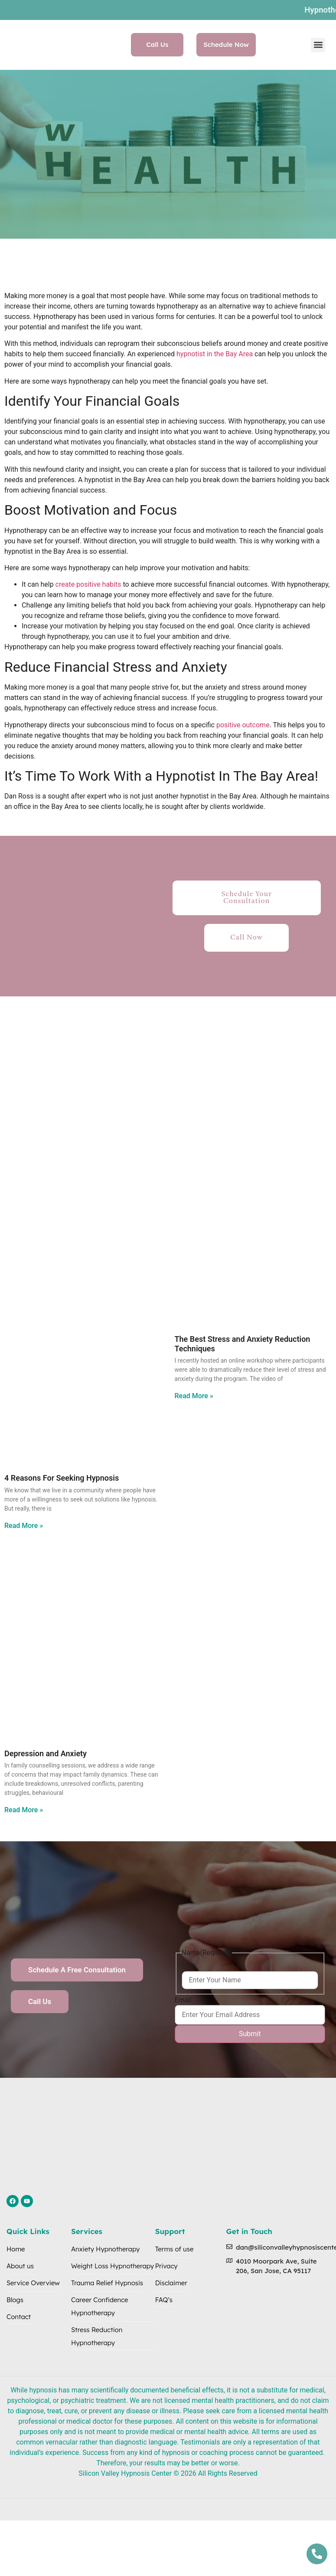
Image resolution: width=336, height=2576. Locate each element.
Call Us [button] (157, 44)
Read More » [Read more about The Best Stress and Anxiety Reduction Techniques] (194, 1396)
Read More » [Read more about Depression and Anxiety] (23, 1810)
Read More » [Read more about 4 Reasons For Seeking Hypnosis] (23, 1525)
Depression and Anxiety (45, 1753)
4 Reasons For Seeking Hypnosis (61, 1477)
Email (183, 2000)
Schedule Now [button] (226, 44)
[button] (318, 45)
